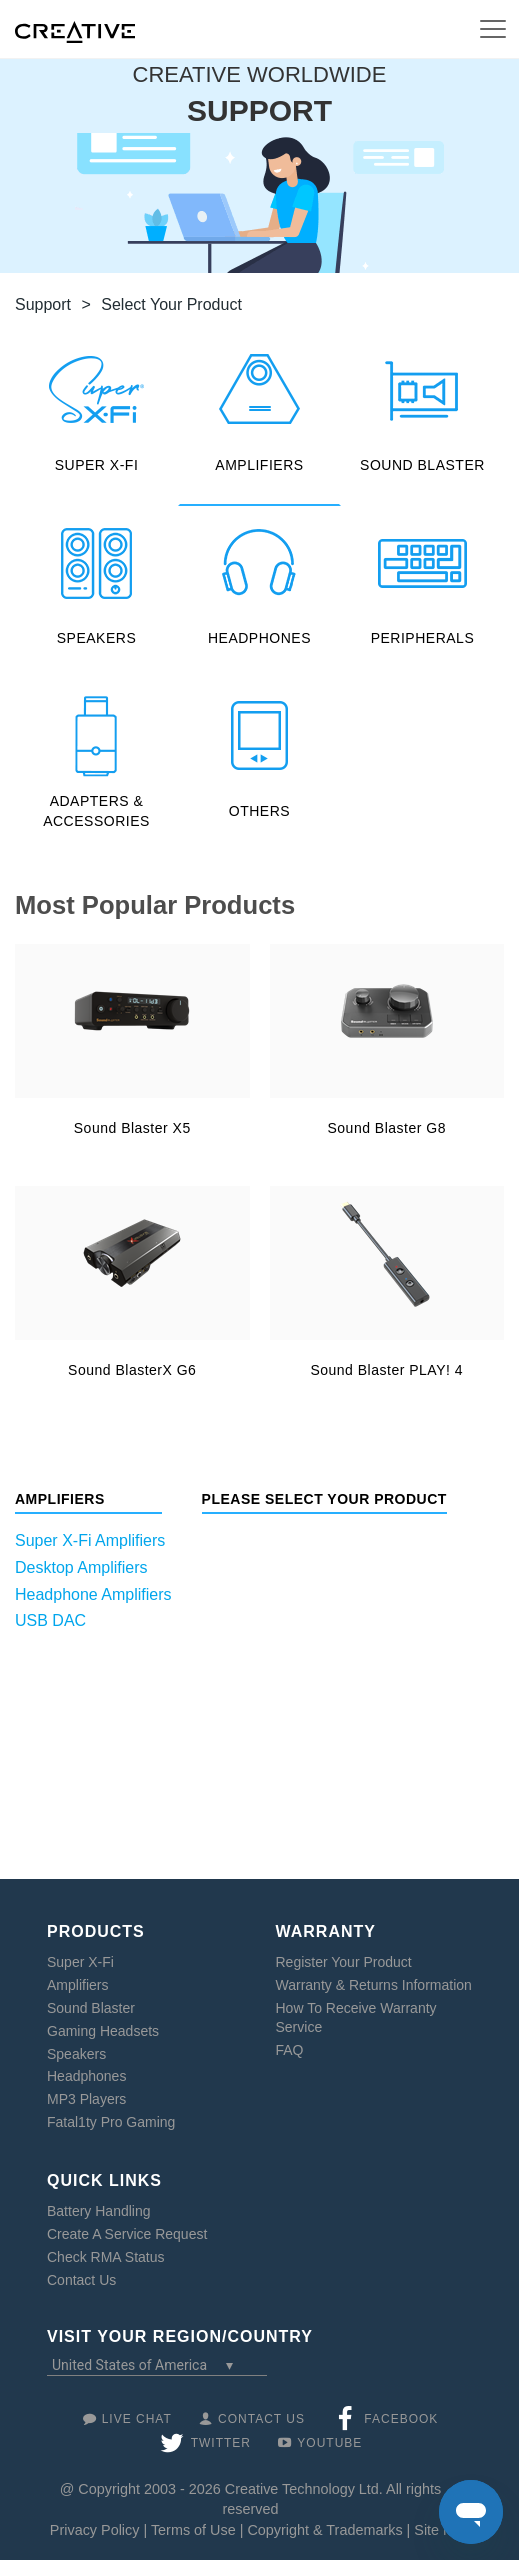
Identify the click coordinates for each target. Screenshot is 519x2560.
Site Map (442, 2530)
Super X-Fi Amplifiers (90, 1540)
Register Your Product (344, 1962)
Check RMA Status (106, 2257)
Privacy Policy (95, 2530)
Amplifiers (77, 1985)
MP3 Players (86, 2099)
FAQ (290, 2050)
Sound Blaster (91, 2008)
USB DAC (50, 1620)
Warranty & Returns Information (374, 1985)
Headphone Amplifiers (93, 1594)
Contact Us (81, 2280)
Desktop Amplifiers (81, 1567)
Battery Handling (99, 2211)
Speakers (76, 2054)
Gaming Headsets (103, 2031)
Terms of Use (193, 2530)
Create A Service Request (127, 2234)
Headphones (86, 2076)
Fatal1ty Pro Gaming (111, 2122)
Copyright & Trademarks (324, 2530)
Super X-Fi (80, 1962)
